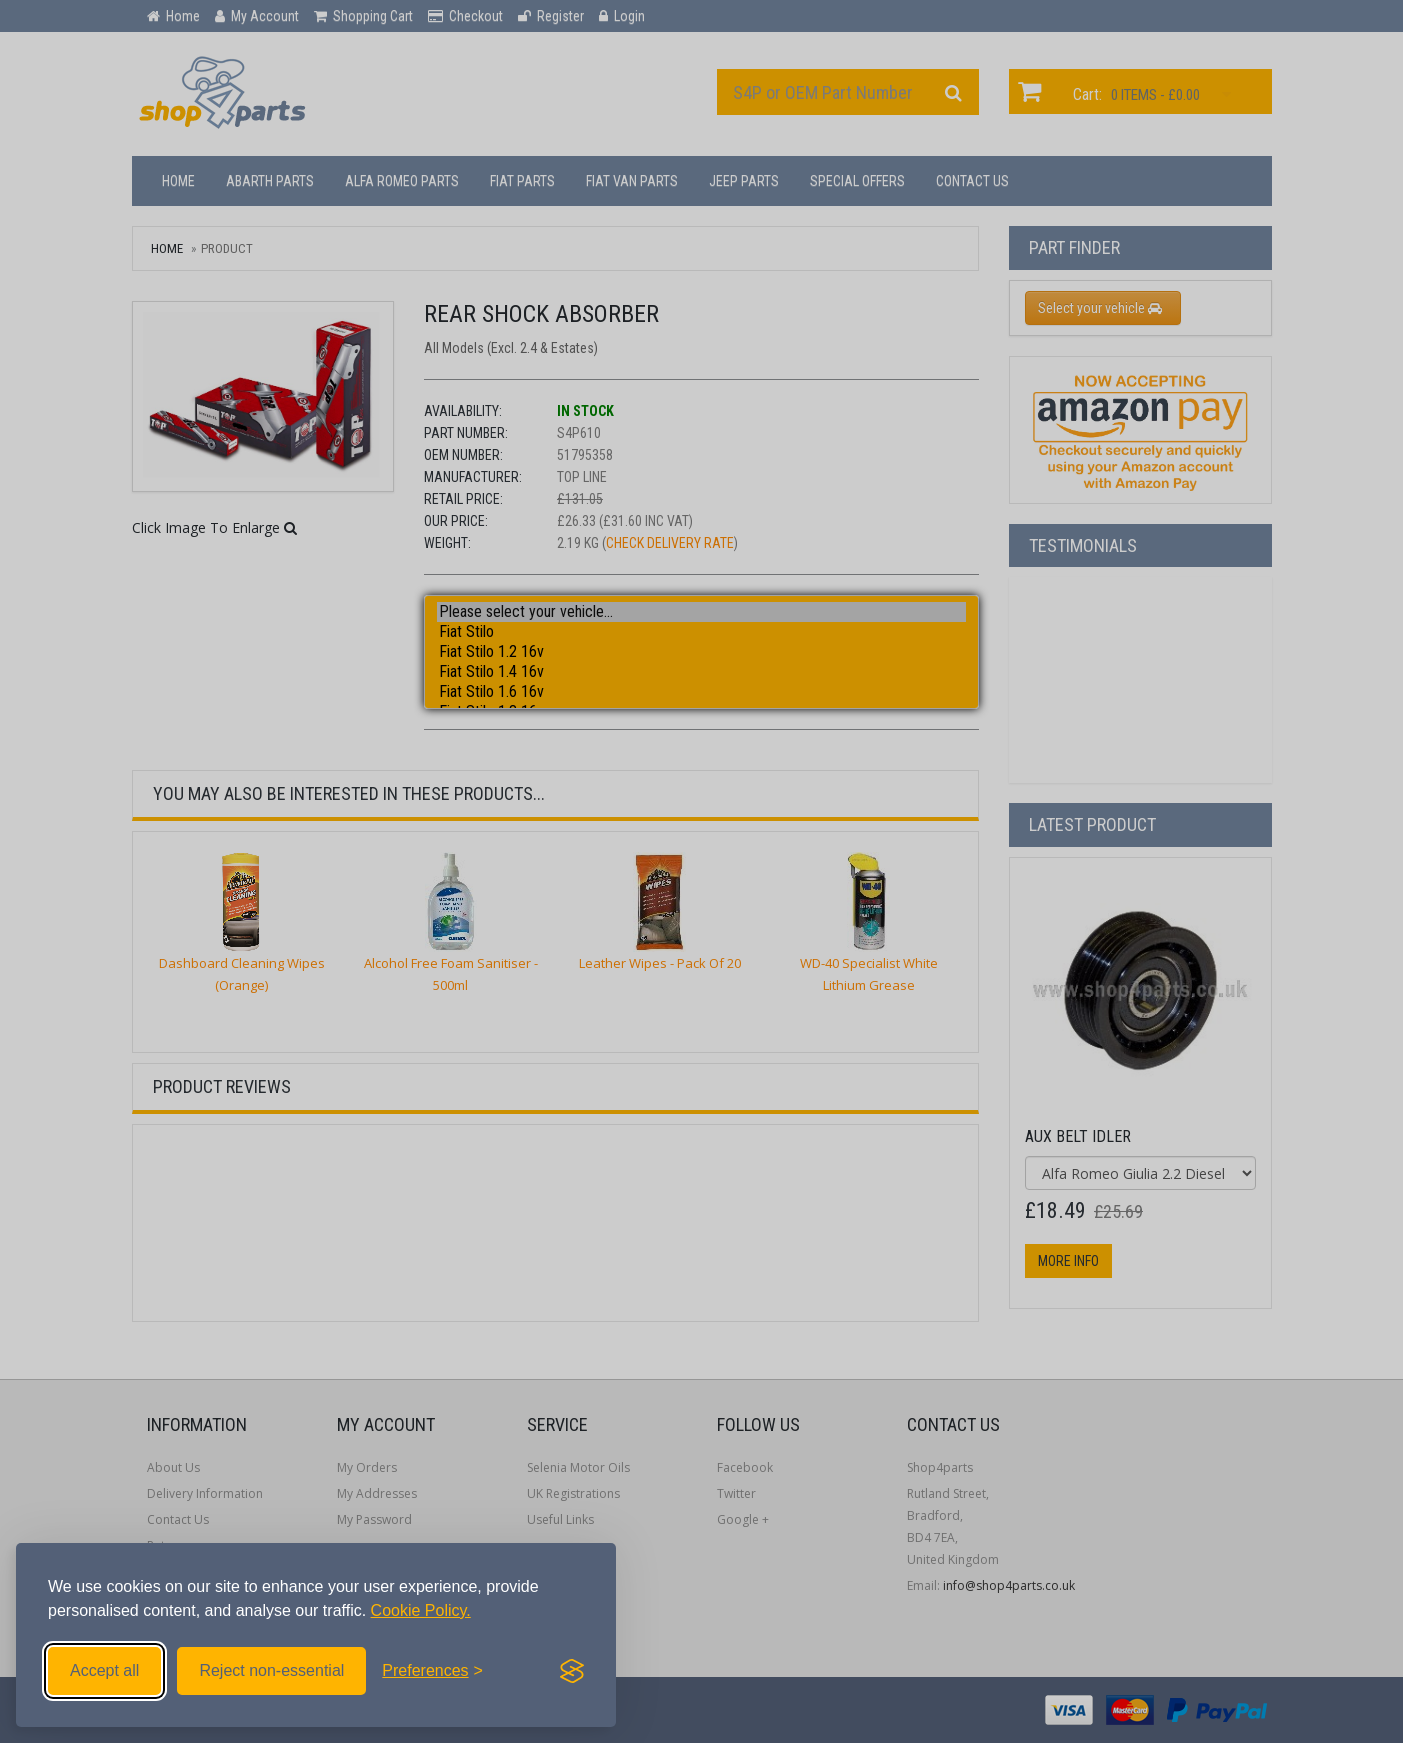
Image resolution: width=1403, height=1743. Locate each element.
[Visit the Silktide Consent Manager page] (572, 1671)
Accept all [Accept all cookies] (104, 1670)
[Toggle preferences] (432, 1671)
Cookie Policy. (421, 1610)
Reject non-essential (271, 1670)
